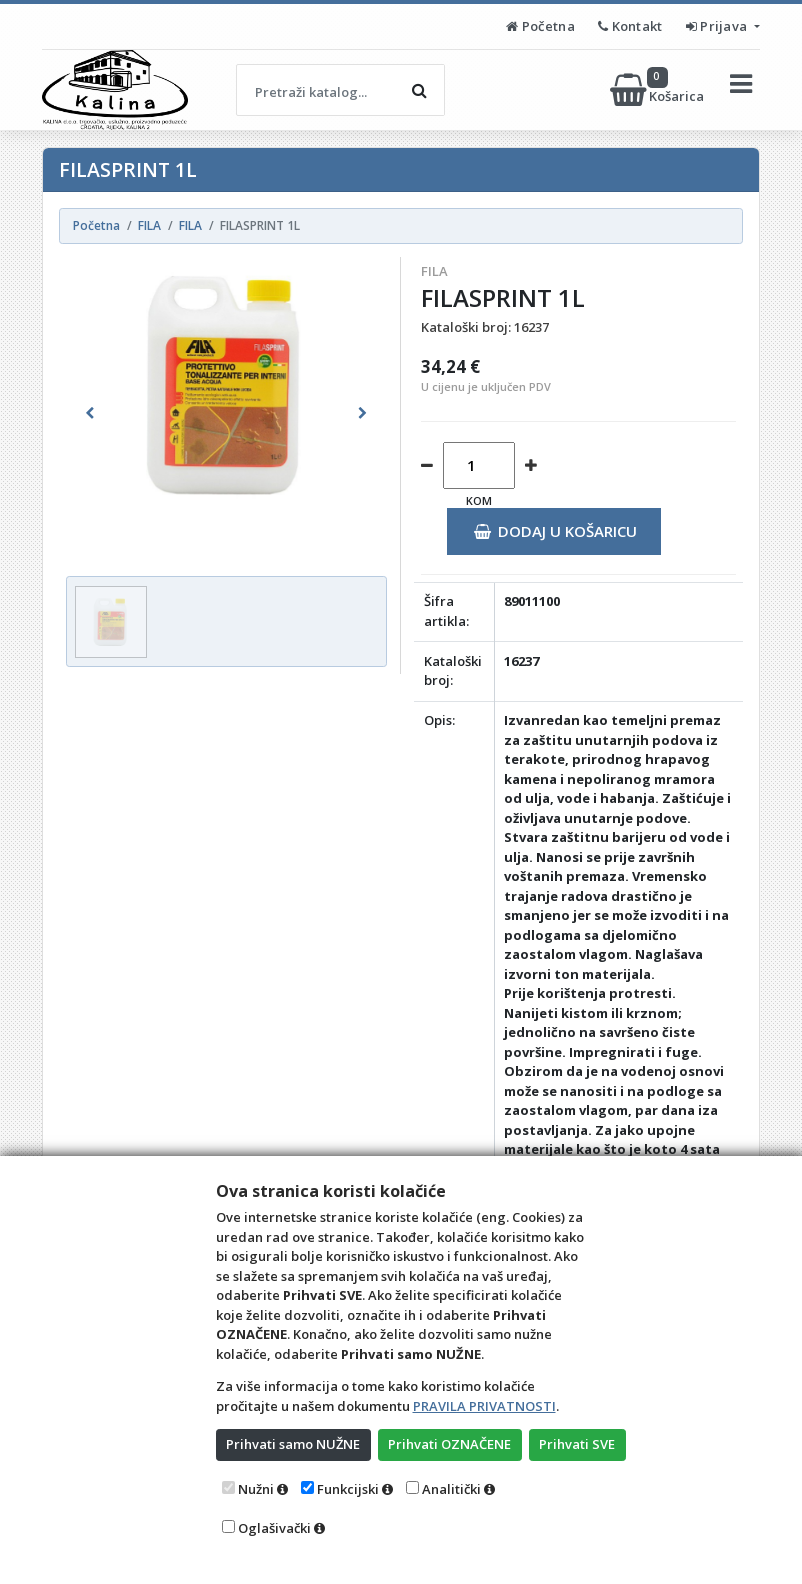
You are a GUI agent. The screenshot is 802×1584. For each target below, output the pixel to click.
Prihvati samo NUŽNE (293, 1444)
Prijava (718, 26)
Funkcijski (348, 1489)
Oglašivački (274, 1528)
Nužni (256, 1489)
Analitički (451, 1489)
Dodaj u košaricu (555, 531)
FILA (434, 271)
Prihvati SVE (577, 1444)
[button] (90, 413)
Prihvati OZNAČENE (449, 1444)
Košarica (658, 90)
